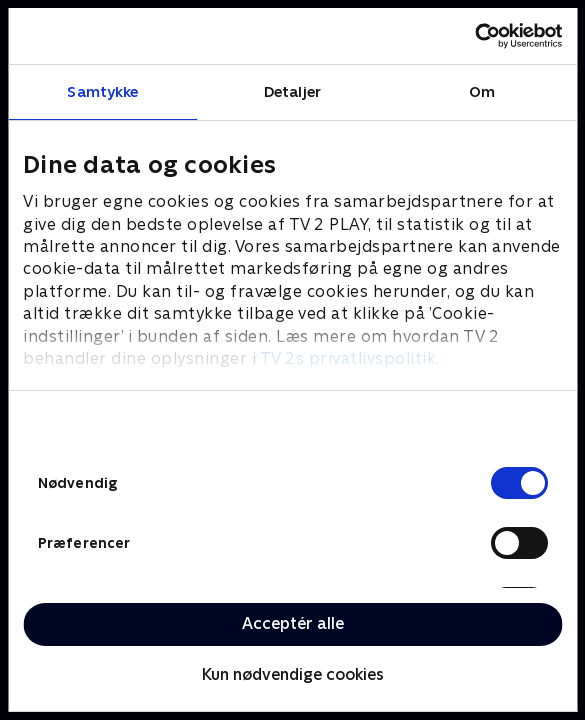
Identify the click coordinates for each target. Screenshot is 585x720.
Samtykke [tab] (102, 91)
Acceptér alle (293, 623)
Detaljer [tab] (292, 91)
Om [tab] (482, 91)
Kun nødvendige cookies (293, 674)
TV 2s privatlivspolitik (348, 358)
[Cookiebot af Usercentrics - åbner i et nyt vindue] (474, 36)
